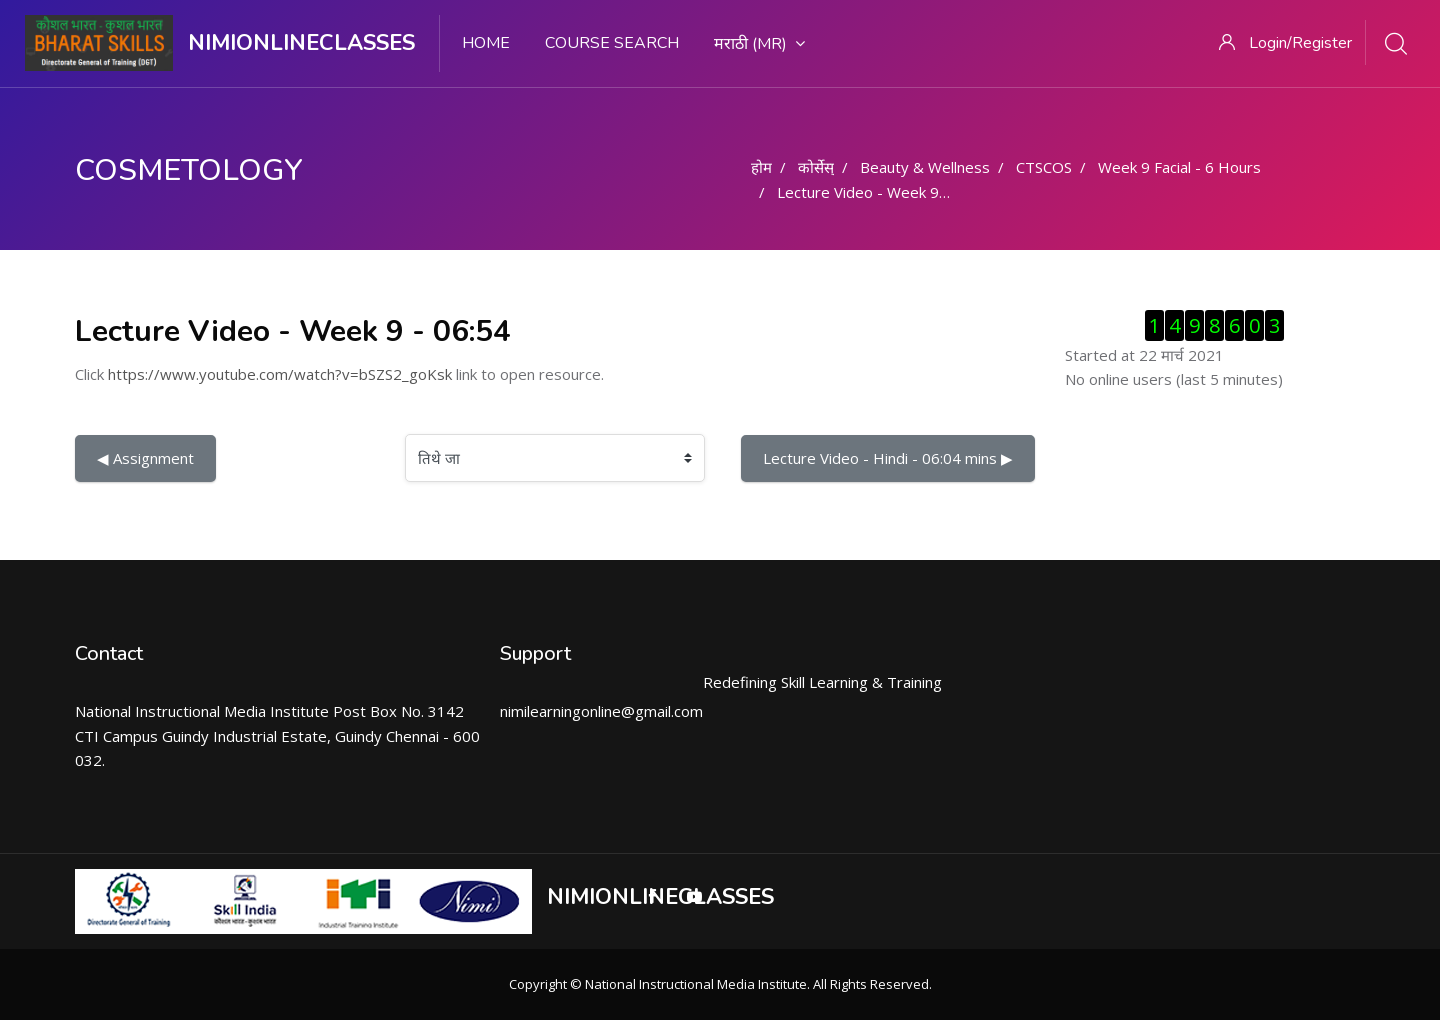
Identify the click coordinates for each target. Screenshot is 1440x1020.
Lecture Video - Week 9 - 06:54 (884, 192)
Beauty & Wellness (925, 167)
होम (761, 167)
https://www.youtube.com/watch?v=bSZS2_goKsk (280, 374)
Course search (612, 43)
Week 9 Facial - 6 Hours (1179, 167)
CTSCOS (1044, 167)
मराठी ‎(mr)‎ (759, 44)
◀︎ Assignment (145, 458)
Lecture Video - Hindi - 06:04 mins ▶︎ (888, 458)
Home (486, 43)
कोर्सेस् (816, 167)
